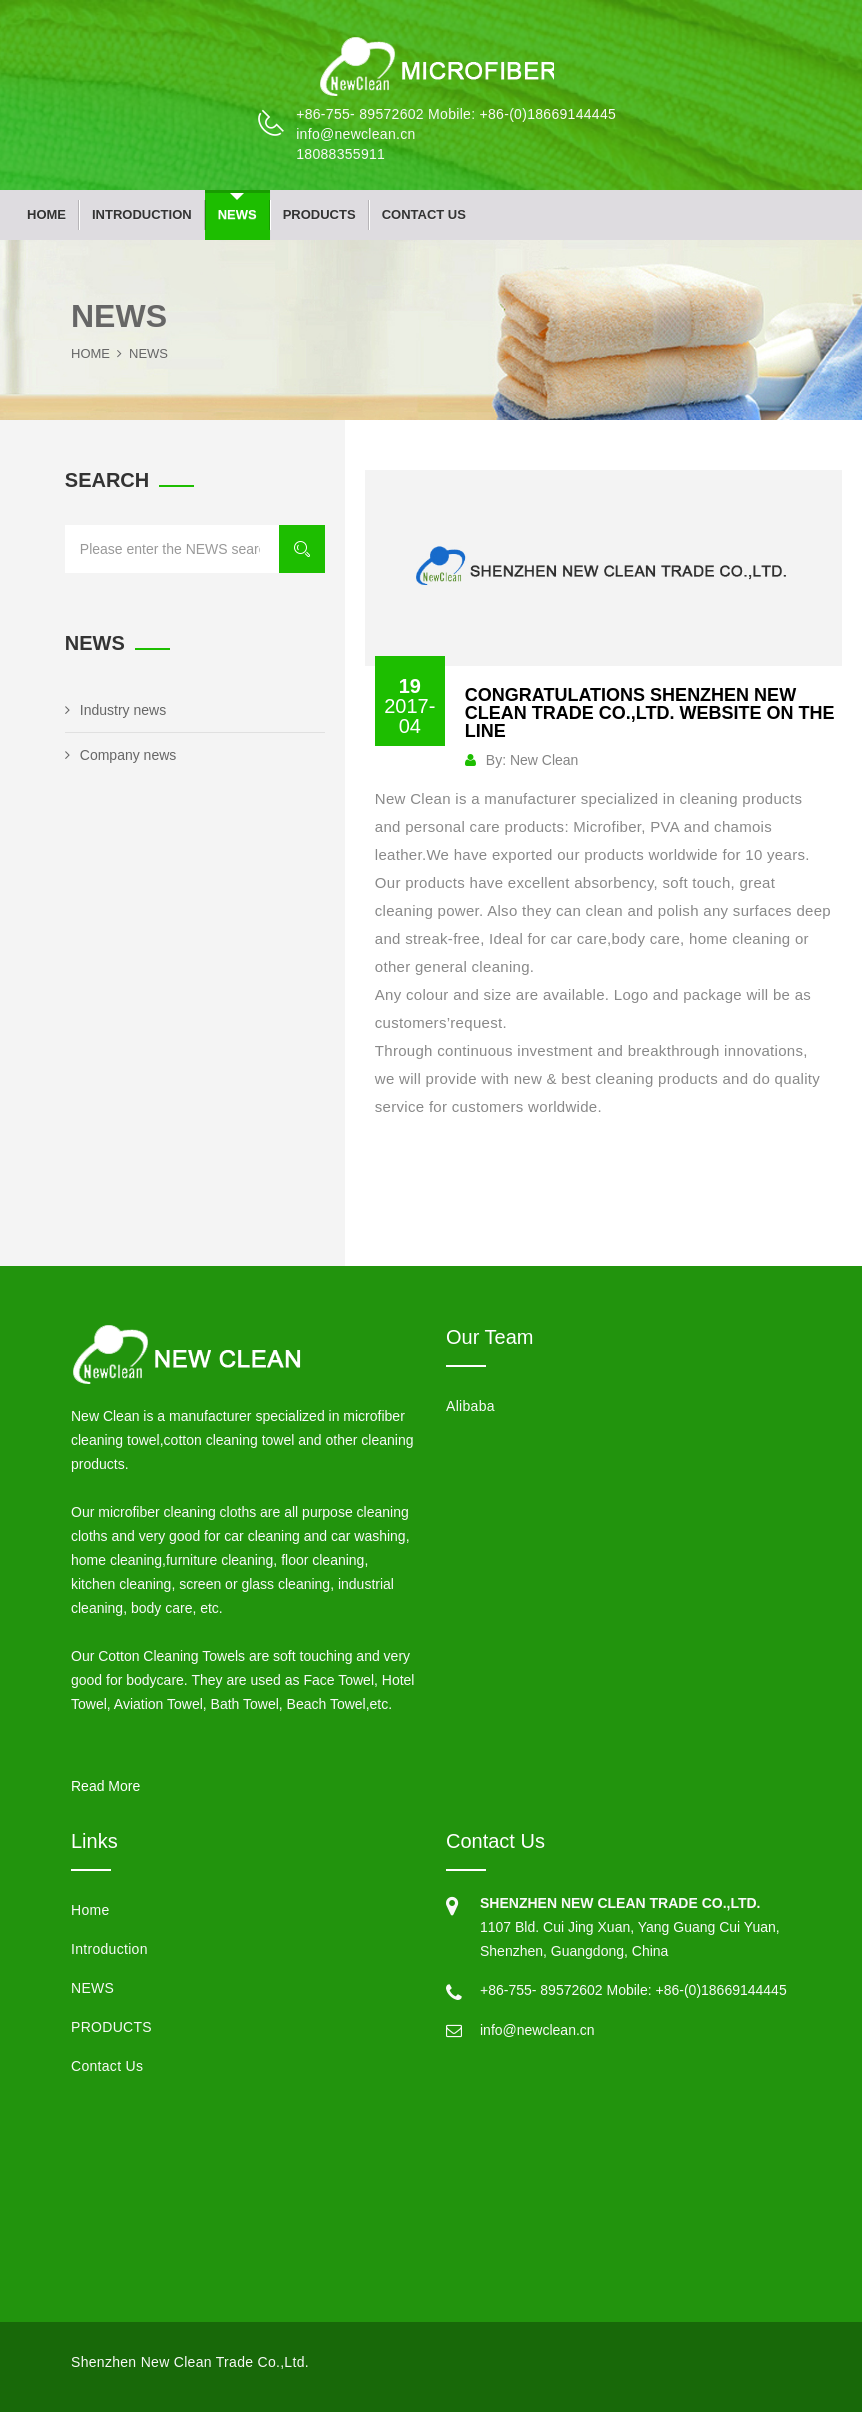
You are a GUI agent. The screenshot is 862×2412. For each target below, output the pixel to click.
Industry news (115, 710)
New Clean (544, 760)
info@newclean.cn (355, 134)
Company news (121, 755)
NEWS (237, 214)
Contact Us (424, 214)
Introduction (142, 214)
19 (410, 706)
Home (46, 214)
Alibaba (470, 1406)
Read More (105, 1786)
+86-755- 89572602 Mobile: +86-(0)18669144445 (456, 114)
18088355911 (340, 154)
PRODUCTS (319, 214)
